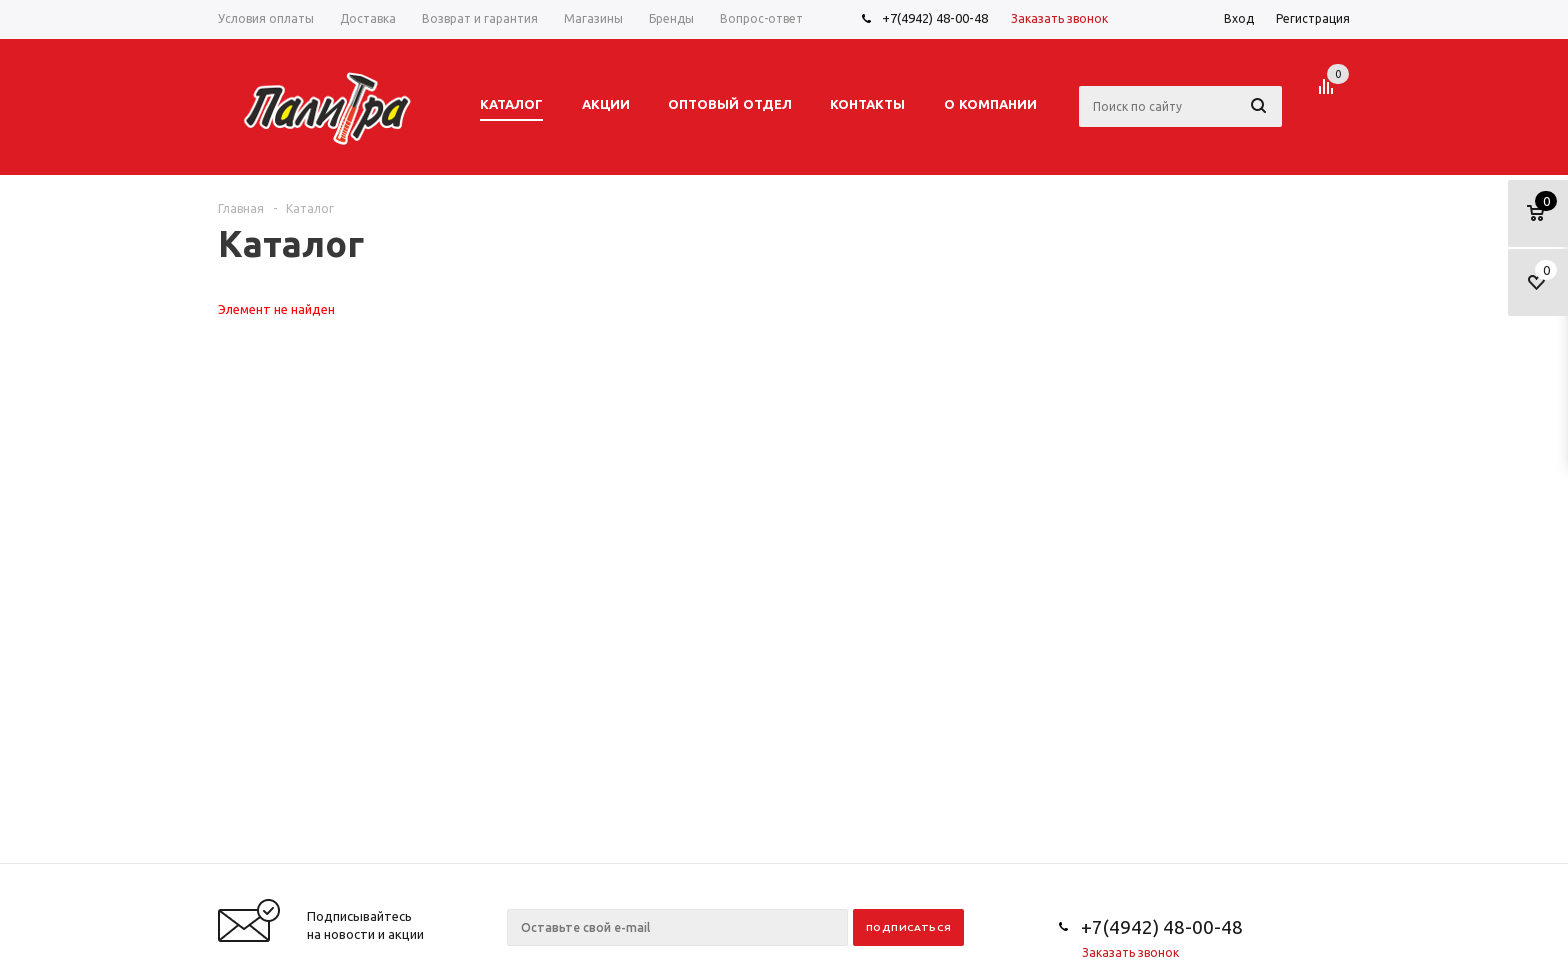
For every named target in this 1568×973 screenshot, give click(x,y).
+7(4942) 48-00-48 (935, 18)
